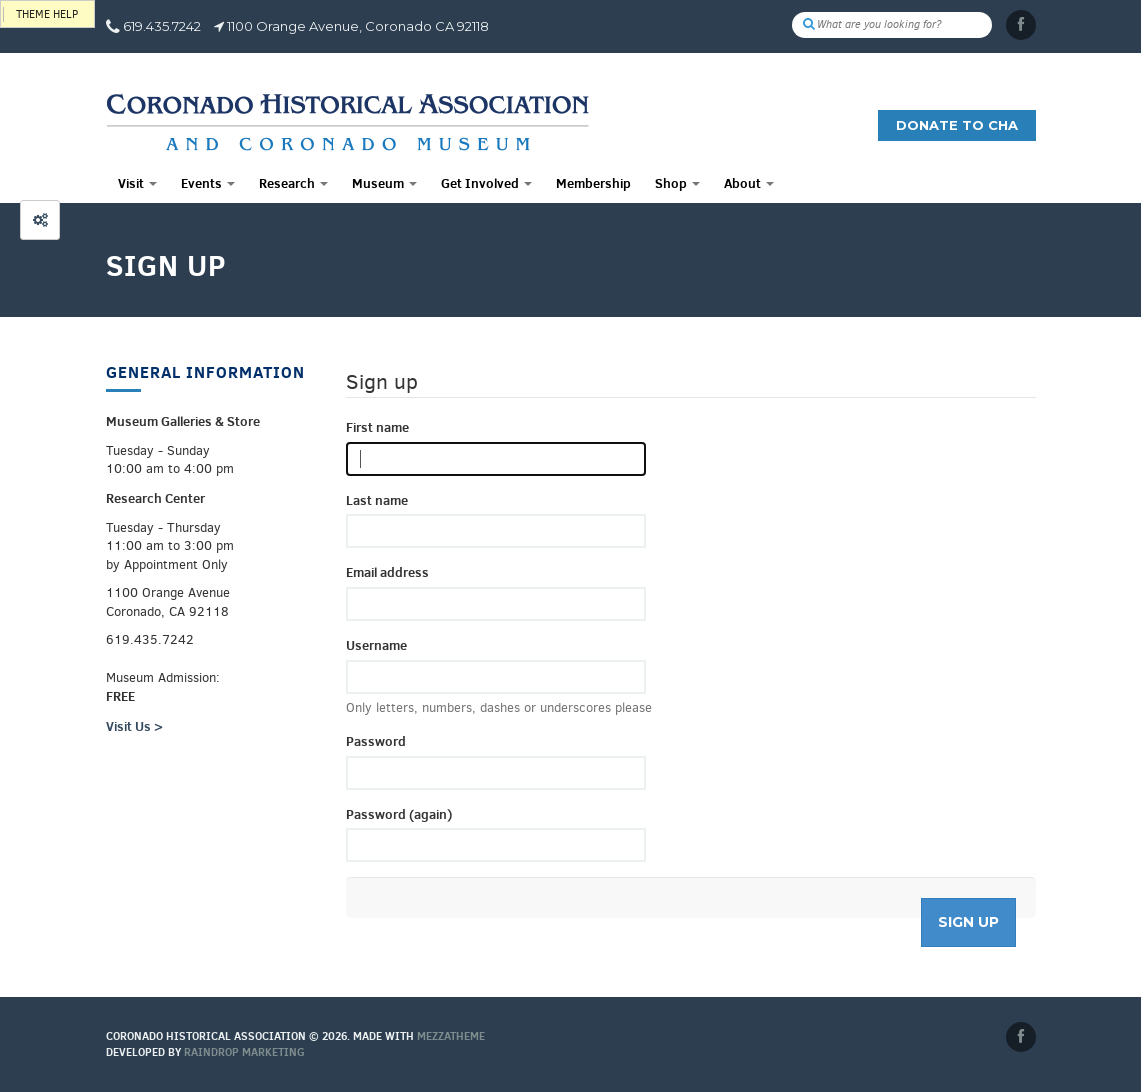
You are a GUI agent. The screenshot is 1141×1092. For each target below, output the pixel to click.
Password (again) (399, 814)
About (749, 183)
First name (377, 427)
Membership (593, 183)
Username (376, 645)
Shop (677, 183)
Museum (384, 183)
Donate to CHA (957, 125)
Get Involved (486, 183)
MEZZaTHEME (451, 1036)
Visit (137, 183)
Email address (387, 572)
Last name (377, 500)
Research (293, 183)
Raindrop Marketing (244, 1052)
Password (376, 741)
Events (208, 183)
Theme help (47, 14)
